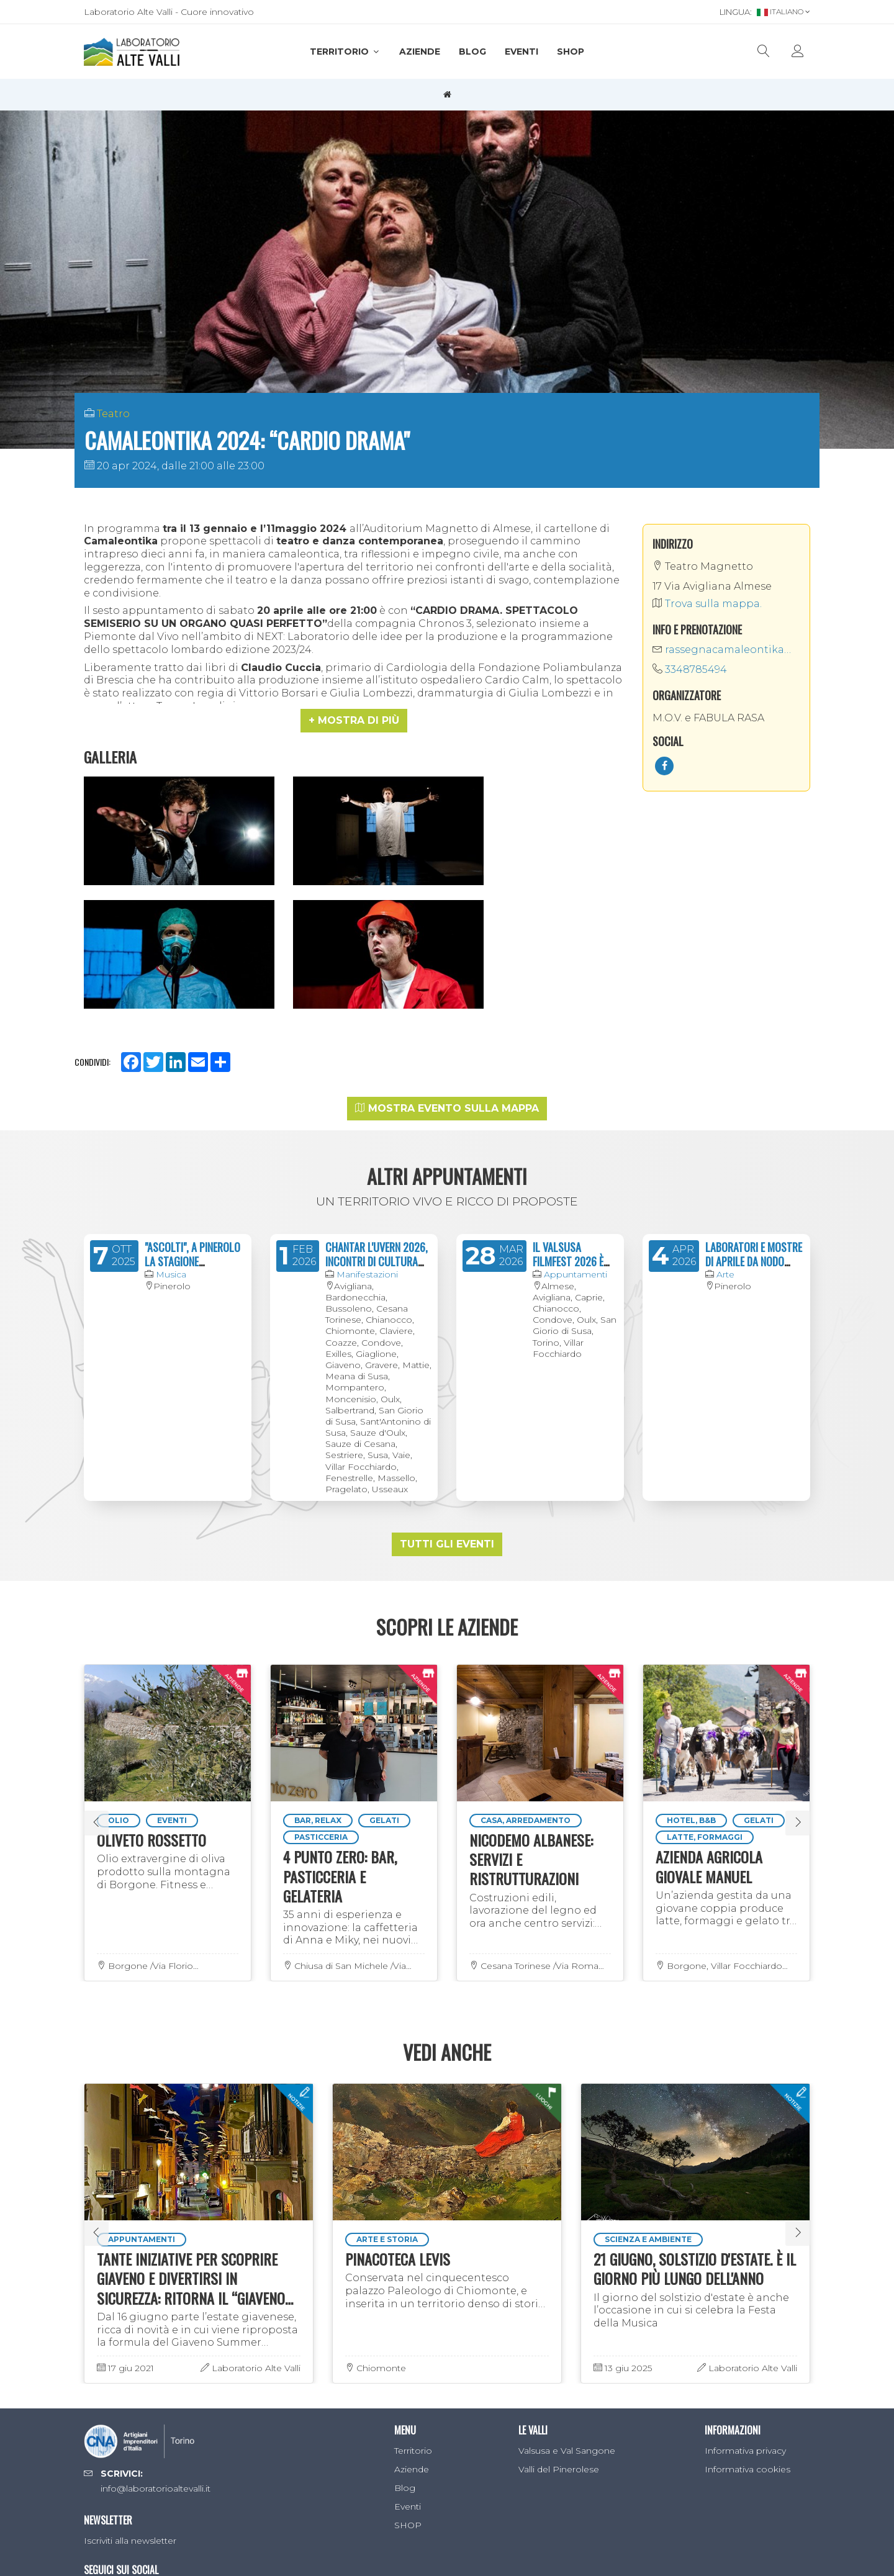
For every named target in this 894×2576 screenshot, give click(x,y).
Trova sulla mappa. (707, 604)
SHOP (570, 51)
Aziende (419, 51)
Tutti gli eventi (447, 1381)
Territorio (345, 51)
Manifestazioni (367, 1111)
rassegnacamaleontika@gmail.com (726, 649)
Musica (171, 1111)
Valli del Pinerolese (558, 2306)
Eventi (521, 51)
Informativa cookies (747, 2306)
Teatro (113, 414)
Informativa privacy (745, 2287)
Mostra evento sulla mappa (447, 945)
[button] (353, 720)
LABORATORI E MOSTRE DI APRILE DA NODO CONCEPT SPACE (753, 1098)
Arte (725, 1111)
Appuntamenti (575, 1111)
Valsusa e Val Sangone (566, 2287)
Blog (472, 51)
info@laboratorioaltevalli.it (155, 2325)
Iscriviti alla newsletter (130, 2376)
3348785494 (689, 669)
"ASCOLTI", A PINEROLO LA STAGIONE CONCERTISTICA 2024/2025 (192, 1105)
